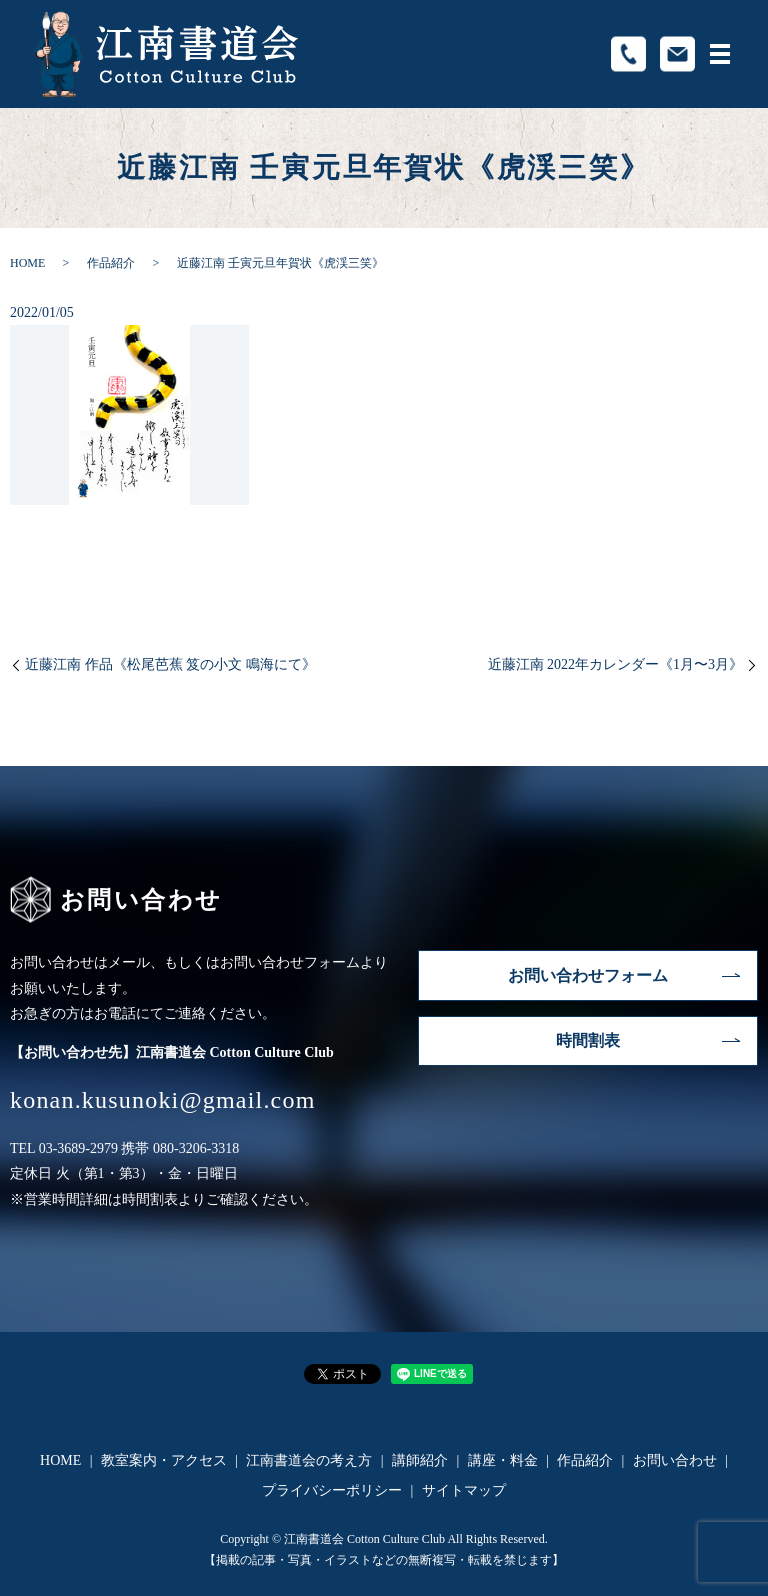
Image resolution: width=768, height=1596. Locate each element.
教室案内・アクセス (164, 1460)
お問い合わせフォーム (588, 975)
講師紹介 (420, 1460)
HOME (27, 263)
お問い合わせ (675, 1460)
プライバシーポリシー (332, 1490)
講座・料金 (503, 1460)
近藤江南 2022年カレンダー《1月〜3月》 (616, 664)
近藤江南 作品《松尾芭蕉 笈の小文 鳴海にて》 (170, 664)
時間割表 (588, 1040)
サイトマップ (464, 1490)
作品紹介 (111, 263)
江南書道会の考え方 (309, 1460)
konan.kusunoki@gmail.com (163, 1100)
